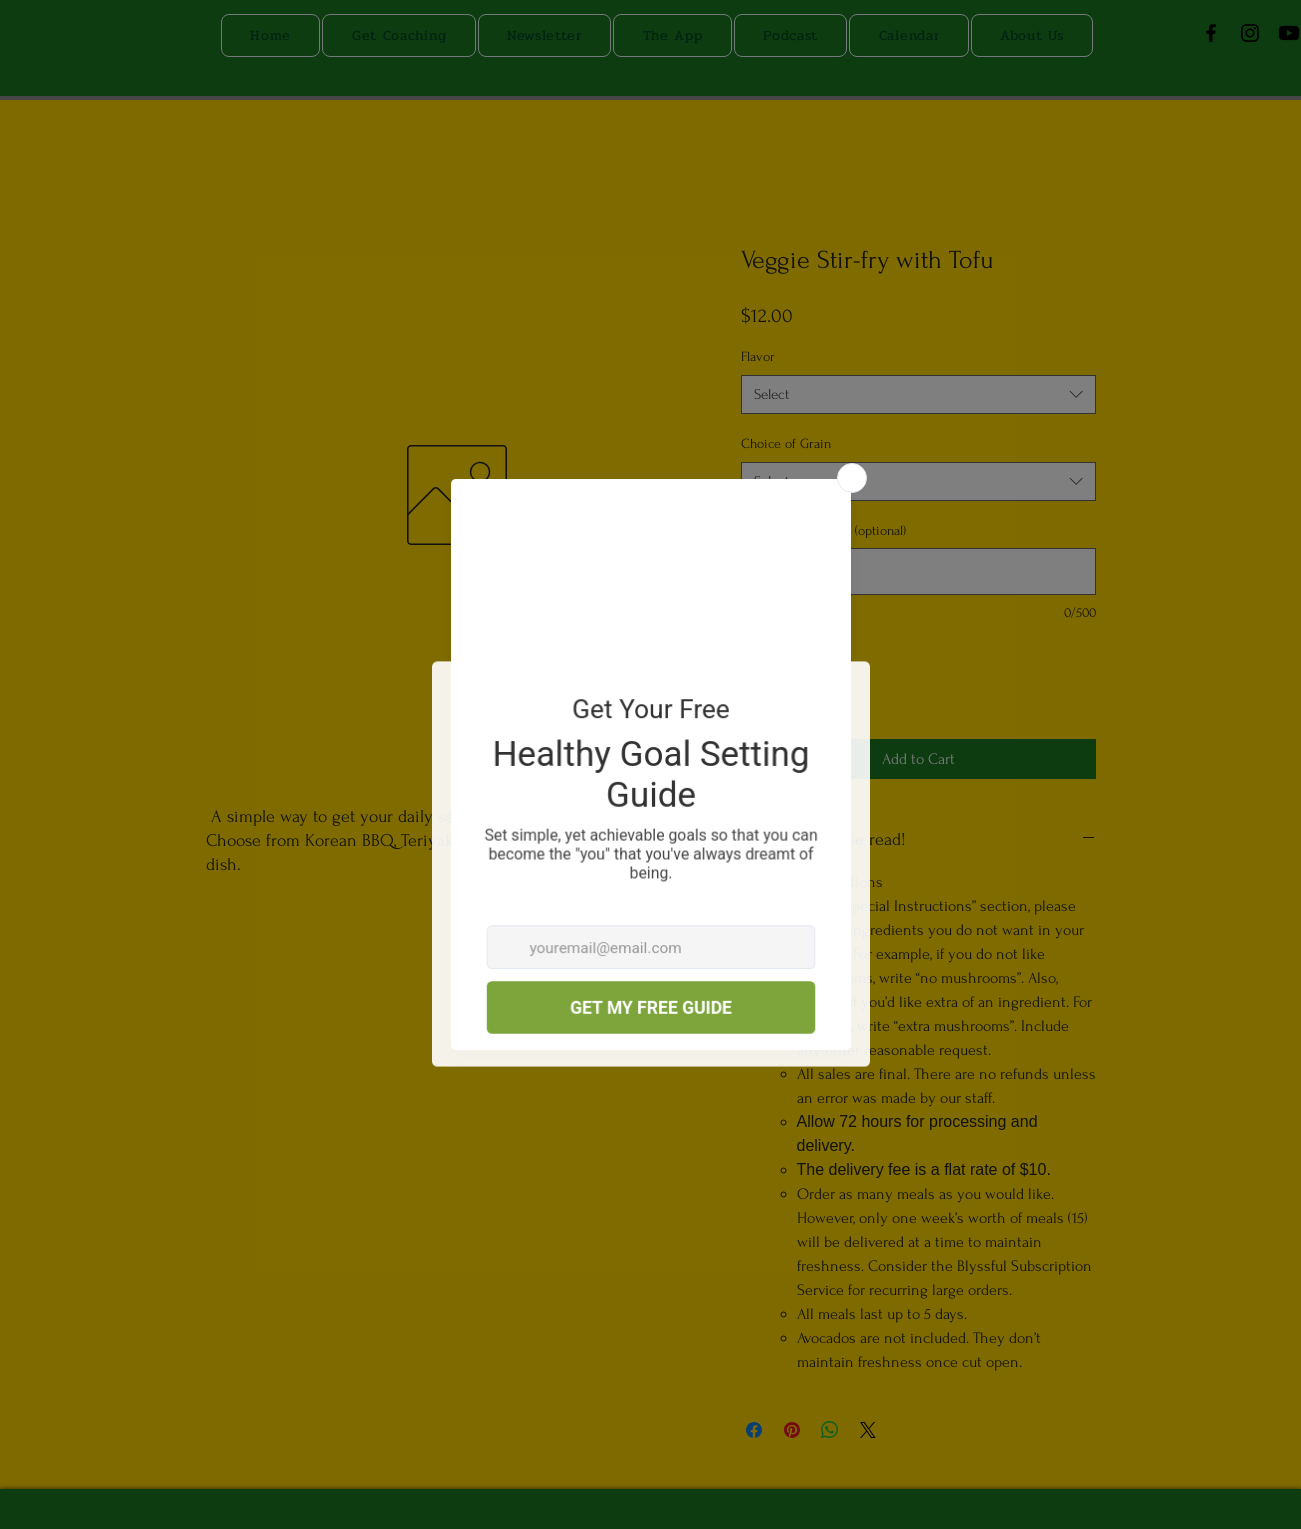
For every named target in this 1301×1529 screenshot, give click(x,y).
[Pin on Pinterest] (792, 1430)
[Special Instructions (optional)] (918, 571)
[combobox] (918, 394)
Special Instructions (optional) (823, 530)
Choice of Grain (786, 443)
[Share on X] (868, 1430)
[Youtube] (1289, 33)
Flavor (758, 356)
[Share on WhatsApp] (830, 1430)
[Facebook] (1211, 33)
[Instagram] (1250, 33)
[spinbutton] (787, 688)
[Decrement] (756, 688)
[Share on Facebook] (754, 1430)
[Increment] (817, 688)
